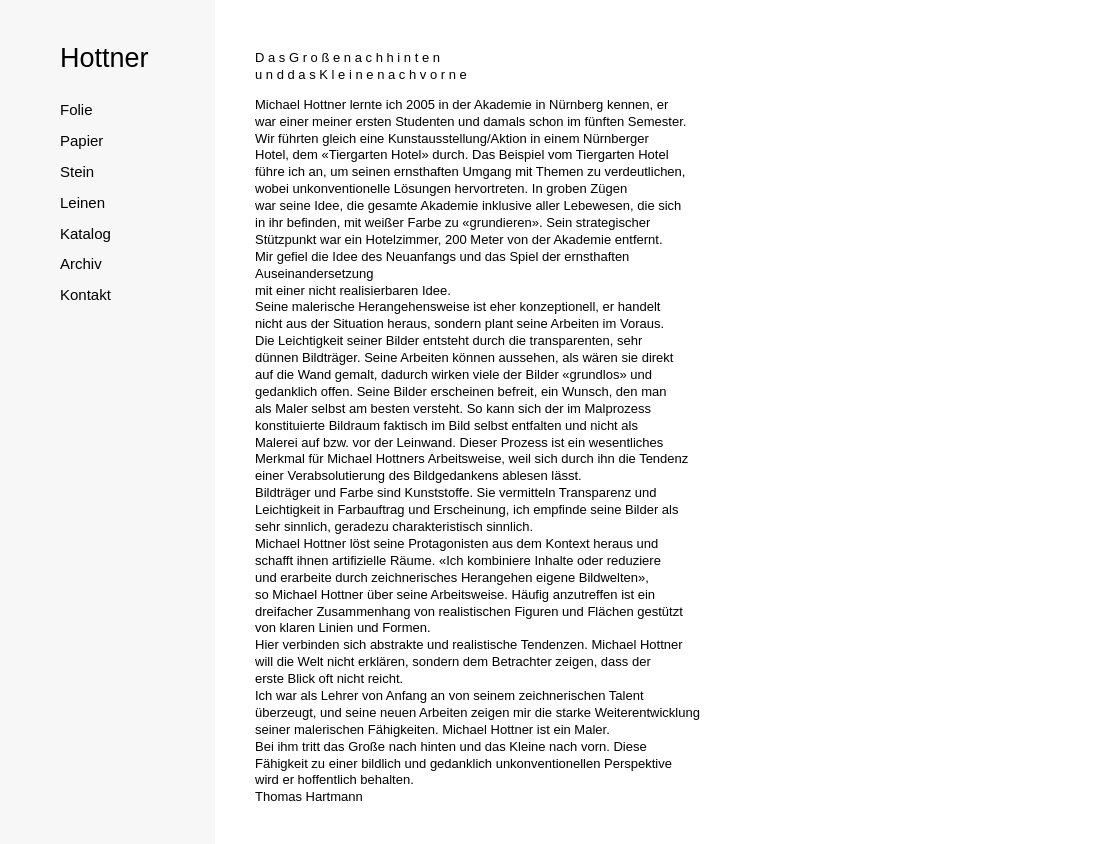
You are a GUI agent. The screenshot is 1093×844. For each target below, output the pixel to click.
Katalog (85, 233)
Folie (76, 109)
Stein (77, 171)
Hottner (104, 58)
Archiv (81, 263)
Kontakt (85, 294)
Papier (81, 140)
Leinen (82, 202)
